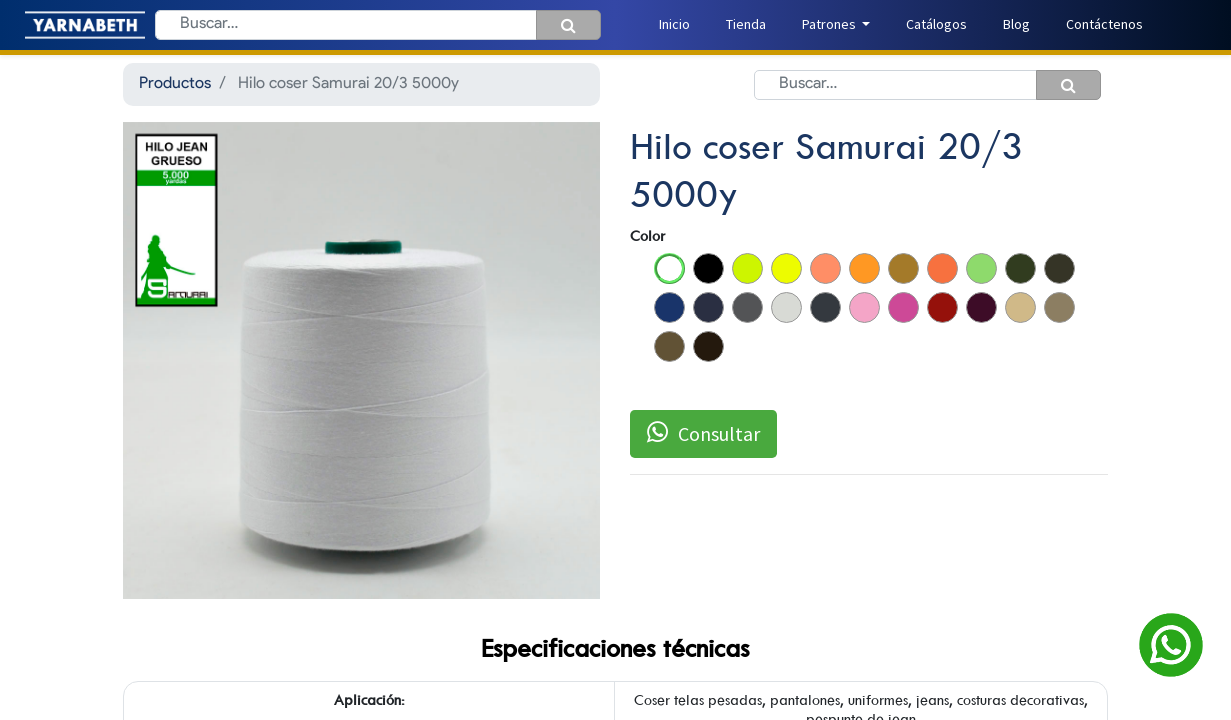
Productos (175, 84)
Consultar (703, 433)
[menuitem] (674, 24)
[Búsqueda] (568, 25)
